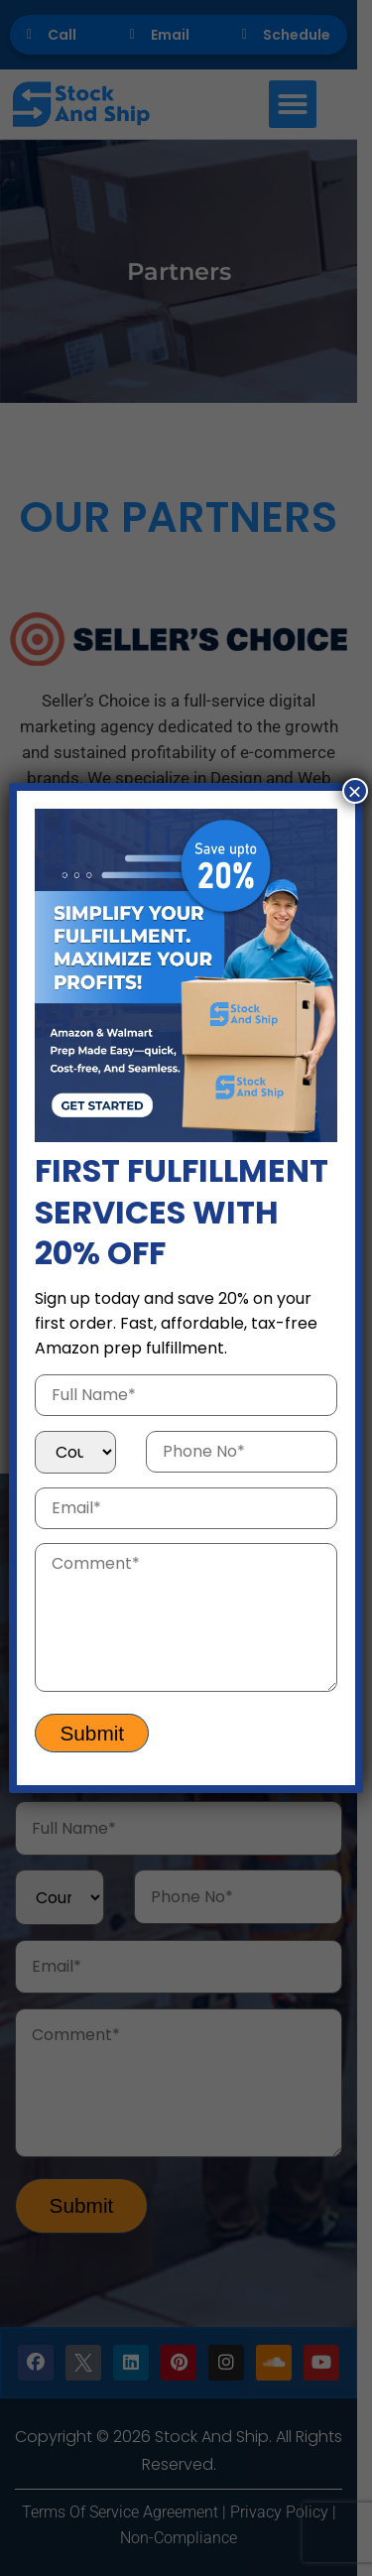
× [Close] (355, 791)
